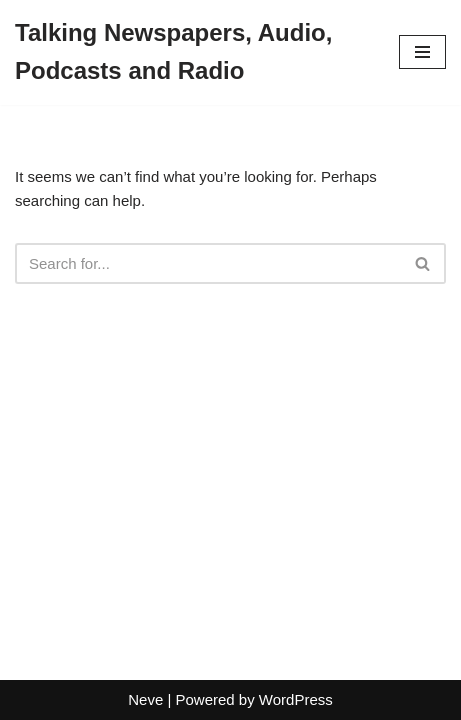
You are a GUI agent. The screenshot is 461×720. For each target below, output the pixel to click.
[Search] (208, 263)
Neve (145, 699)
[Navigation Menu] (422, 52)
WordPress (296, 699)
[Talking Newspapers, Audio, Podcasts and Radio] (192, 52)
